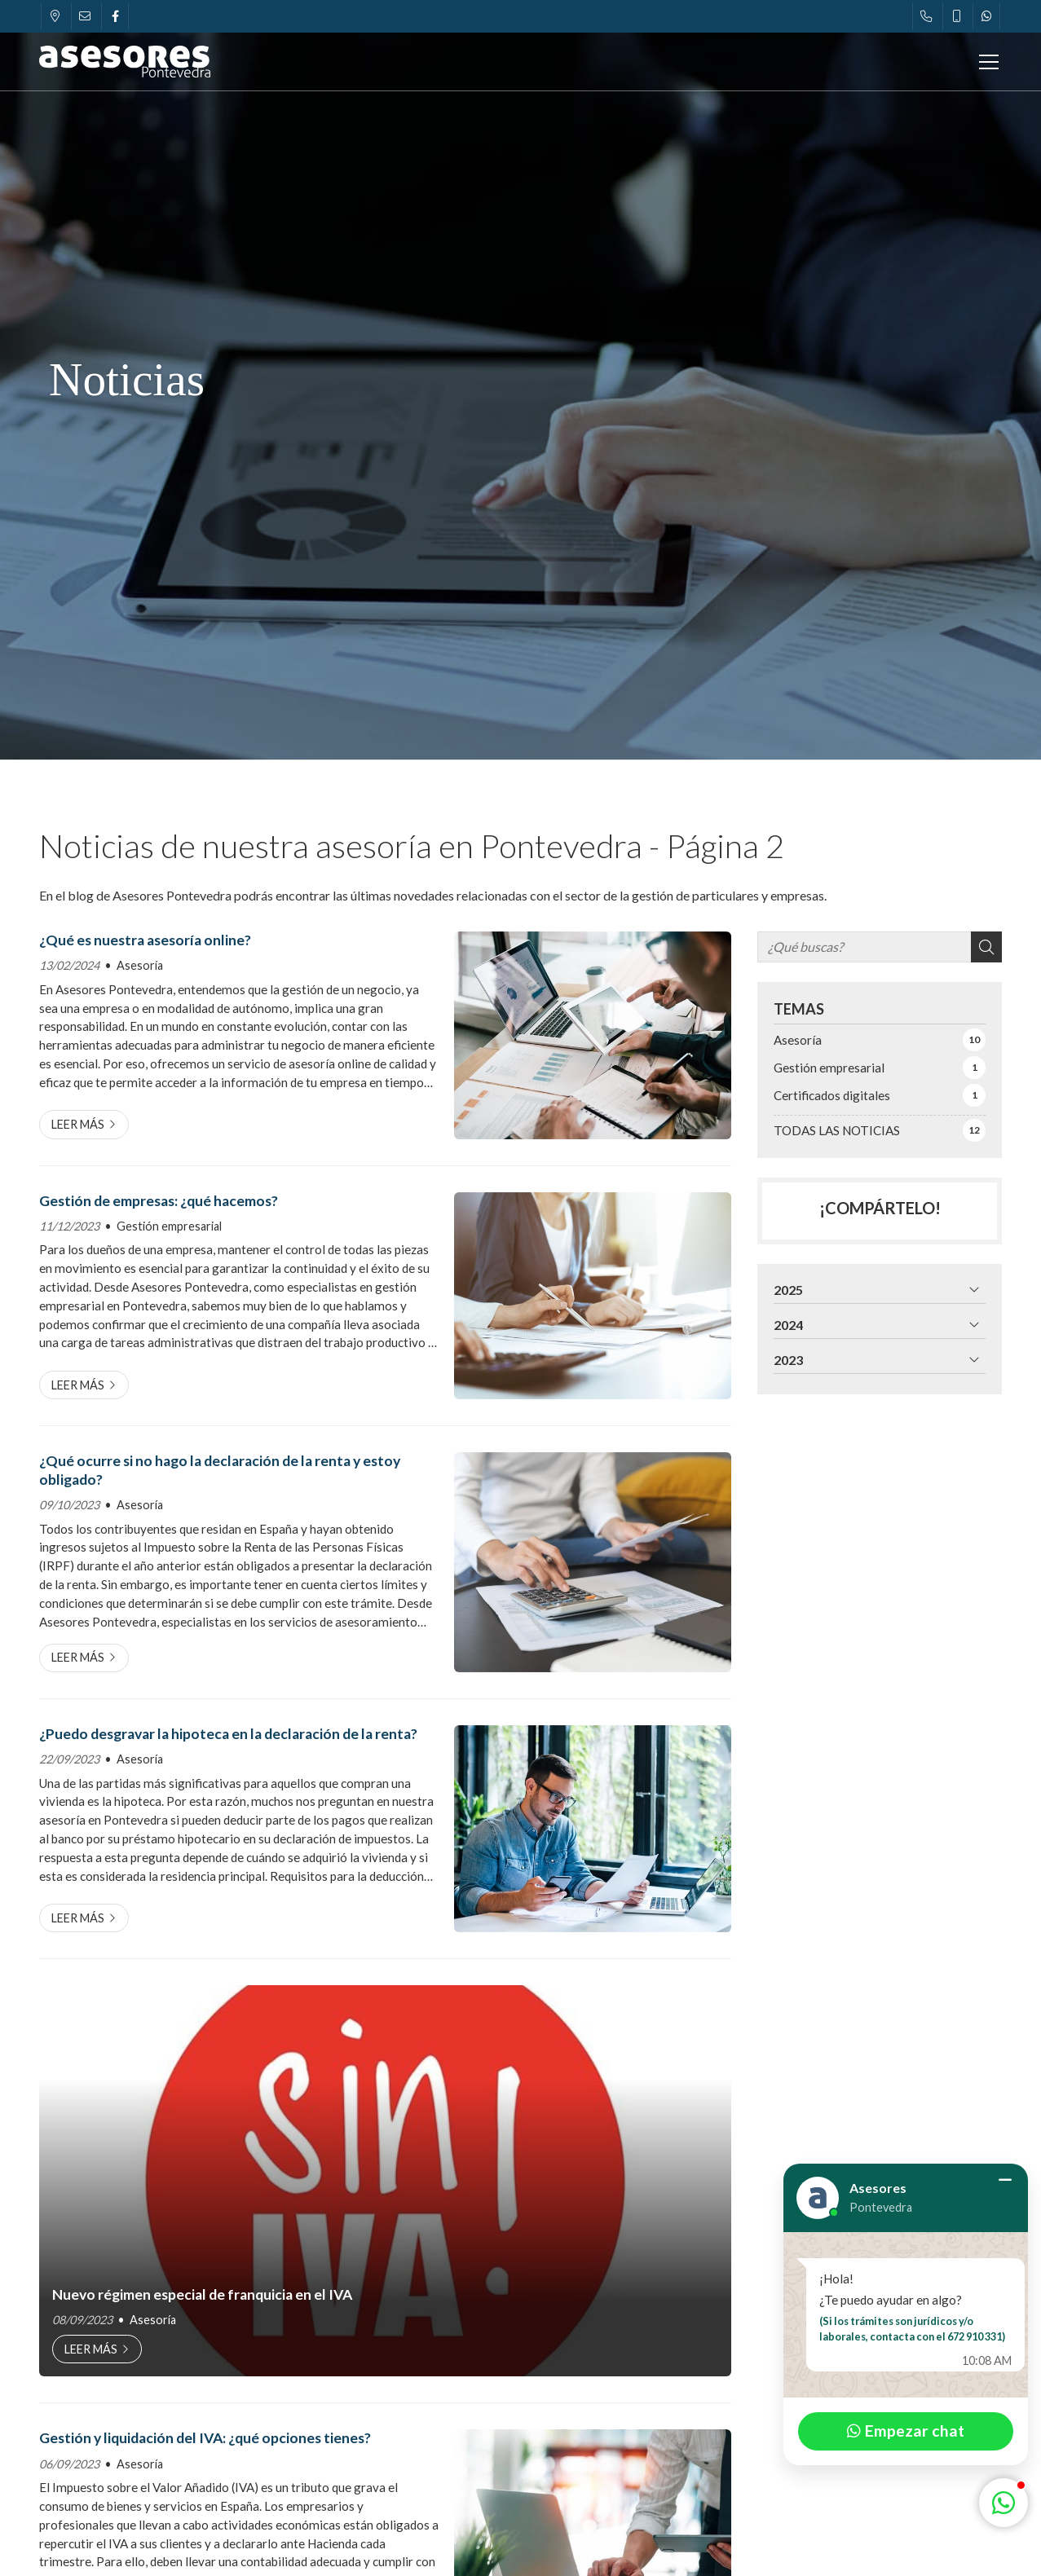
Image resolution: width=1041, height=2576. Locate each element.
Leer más (77, 1124)
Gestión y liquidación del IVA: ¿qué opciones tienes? (205, 2437)
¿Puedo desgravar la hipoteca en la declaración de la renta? (228, 1733)
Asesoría (140, 965)
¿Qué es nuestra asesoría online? (145, 940)
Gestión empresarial (169, 1226)
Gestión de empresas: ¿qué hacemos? (158, 1200)
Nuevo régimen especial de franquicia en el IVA (202, 2294)
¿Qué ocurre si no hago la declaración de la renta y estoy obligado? (219, 1469)
